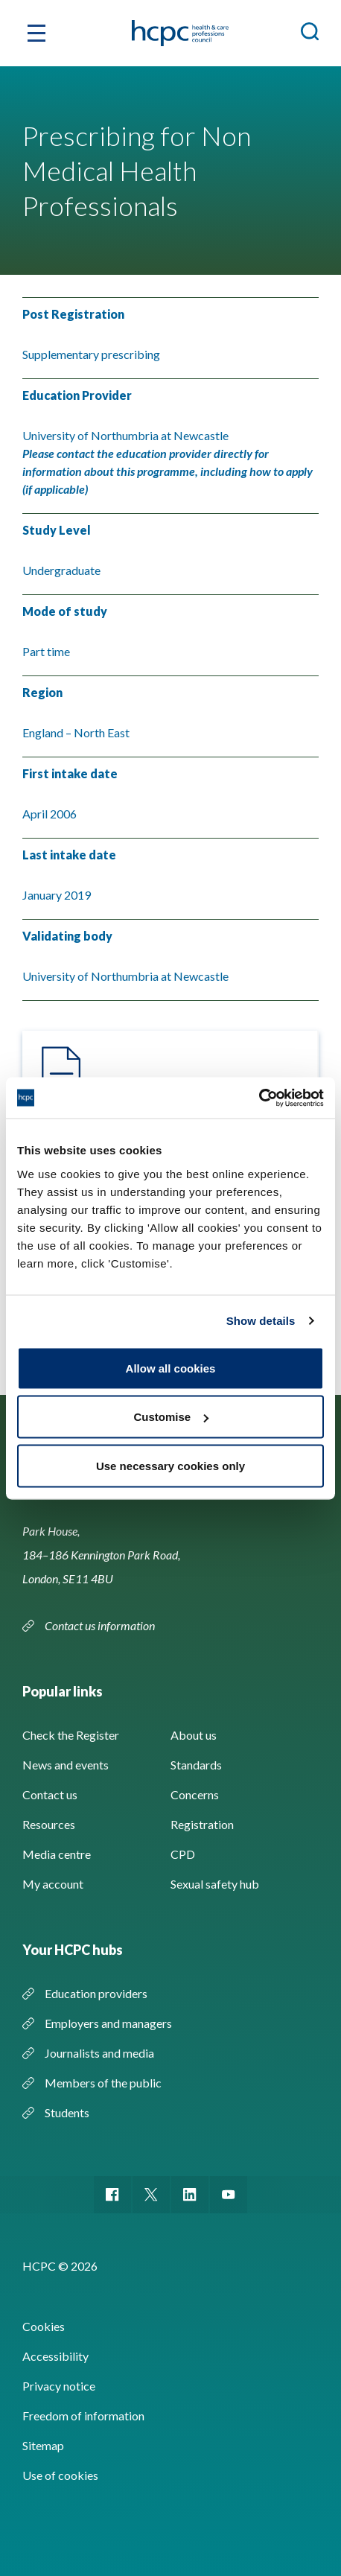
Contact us (49, 1794)
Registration (202, 1824)
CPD (182, 1854)
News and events (65, 1765)
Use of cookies (60, 2475)
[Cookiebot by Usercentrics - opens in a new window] (259, 1097)
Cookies (43, 2326)
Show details (261, 1320)
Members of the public (103, 2083)
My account (52, 1884)
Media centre (56, 1854)
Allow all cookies (171, 1367)
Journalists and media (99, 2053)
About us (193, 1735)
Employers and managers (108, 2023)
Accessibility (55, 2356)
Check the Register (70, 1735)
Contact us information (101, 1625)
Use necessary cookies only (170, 1465)
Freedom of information (83, 2415)
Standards (196, 1765)
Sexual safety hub (214, 1884)
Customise (170, 1417)
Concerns (194, 1794)
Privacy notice (58, 2386)
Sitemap (43, 2445)
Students (67, 2112)
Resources (48, 1824)
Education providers (96, 1993)
